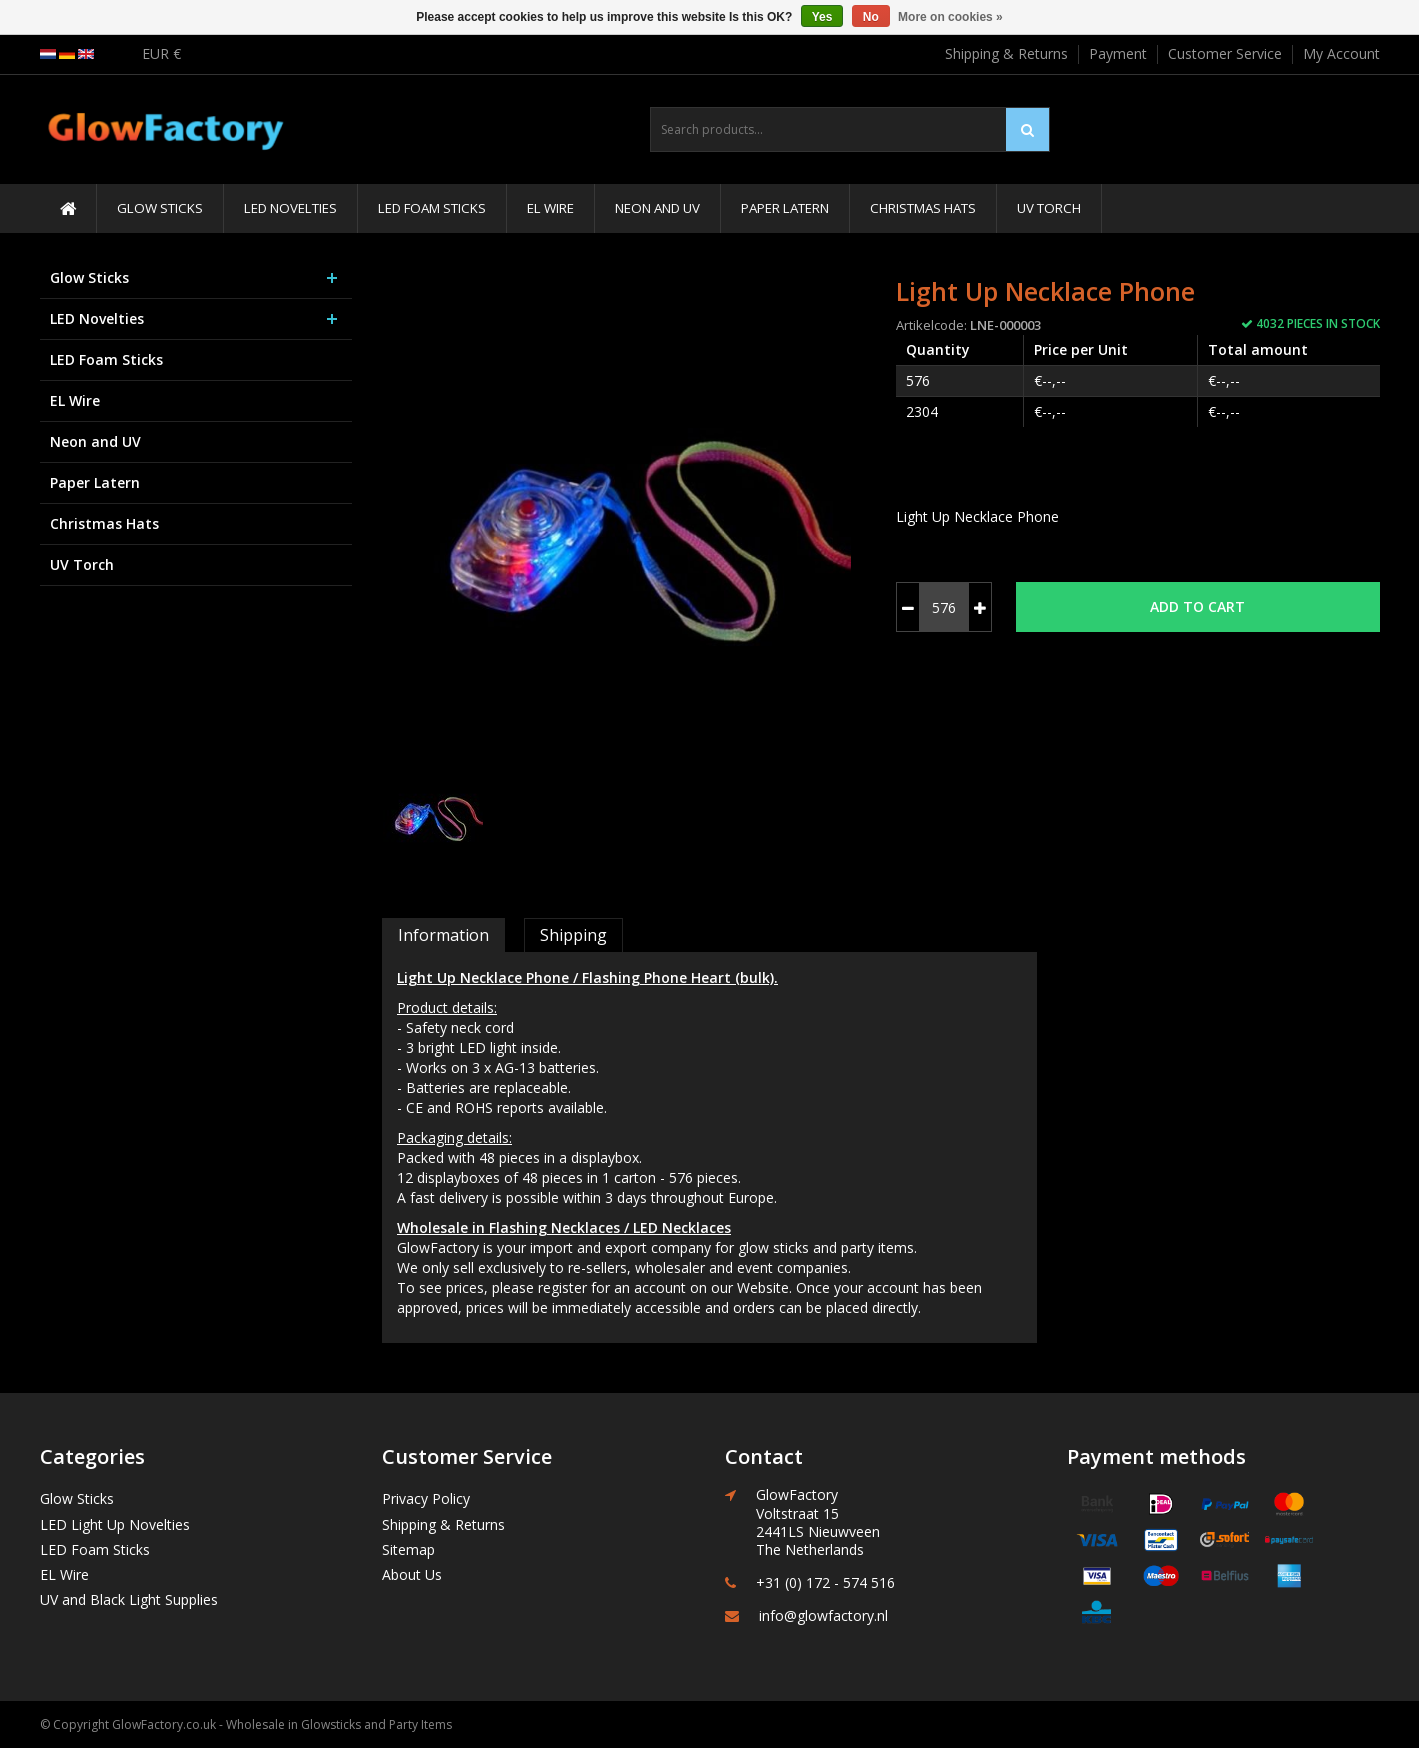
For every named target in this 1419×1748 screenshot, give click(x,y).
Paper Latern (785, 208)
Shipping (573, 935)
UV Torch (1049, 208)
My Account (1341, 53)
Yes (822, 17)
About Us (412, 1574)
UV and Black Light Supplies (129, 1599)
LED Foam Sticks (432, 208)
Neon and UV (657, 208)
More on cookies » (950, 17)
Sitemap (408, 1549)
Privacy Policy (426, 1498)
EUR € (161, 53)
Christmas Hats (923, 208)
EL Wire (550, 208)
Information (443, 935)
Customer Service (1225, 53)
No (871, 17)
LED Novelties (290, 208)
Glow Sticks (160, 208)
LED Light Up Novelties (115, 1524)
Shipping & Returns (1006, 53)
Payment (1118, 53)
